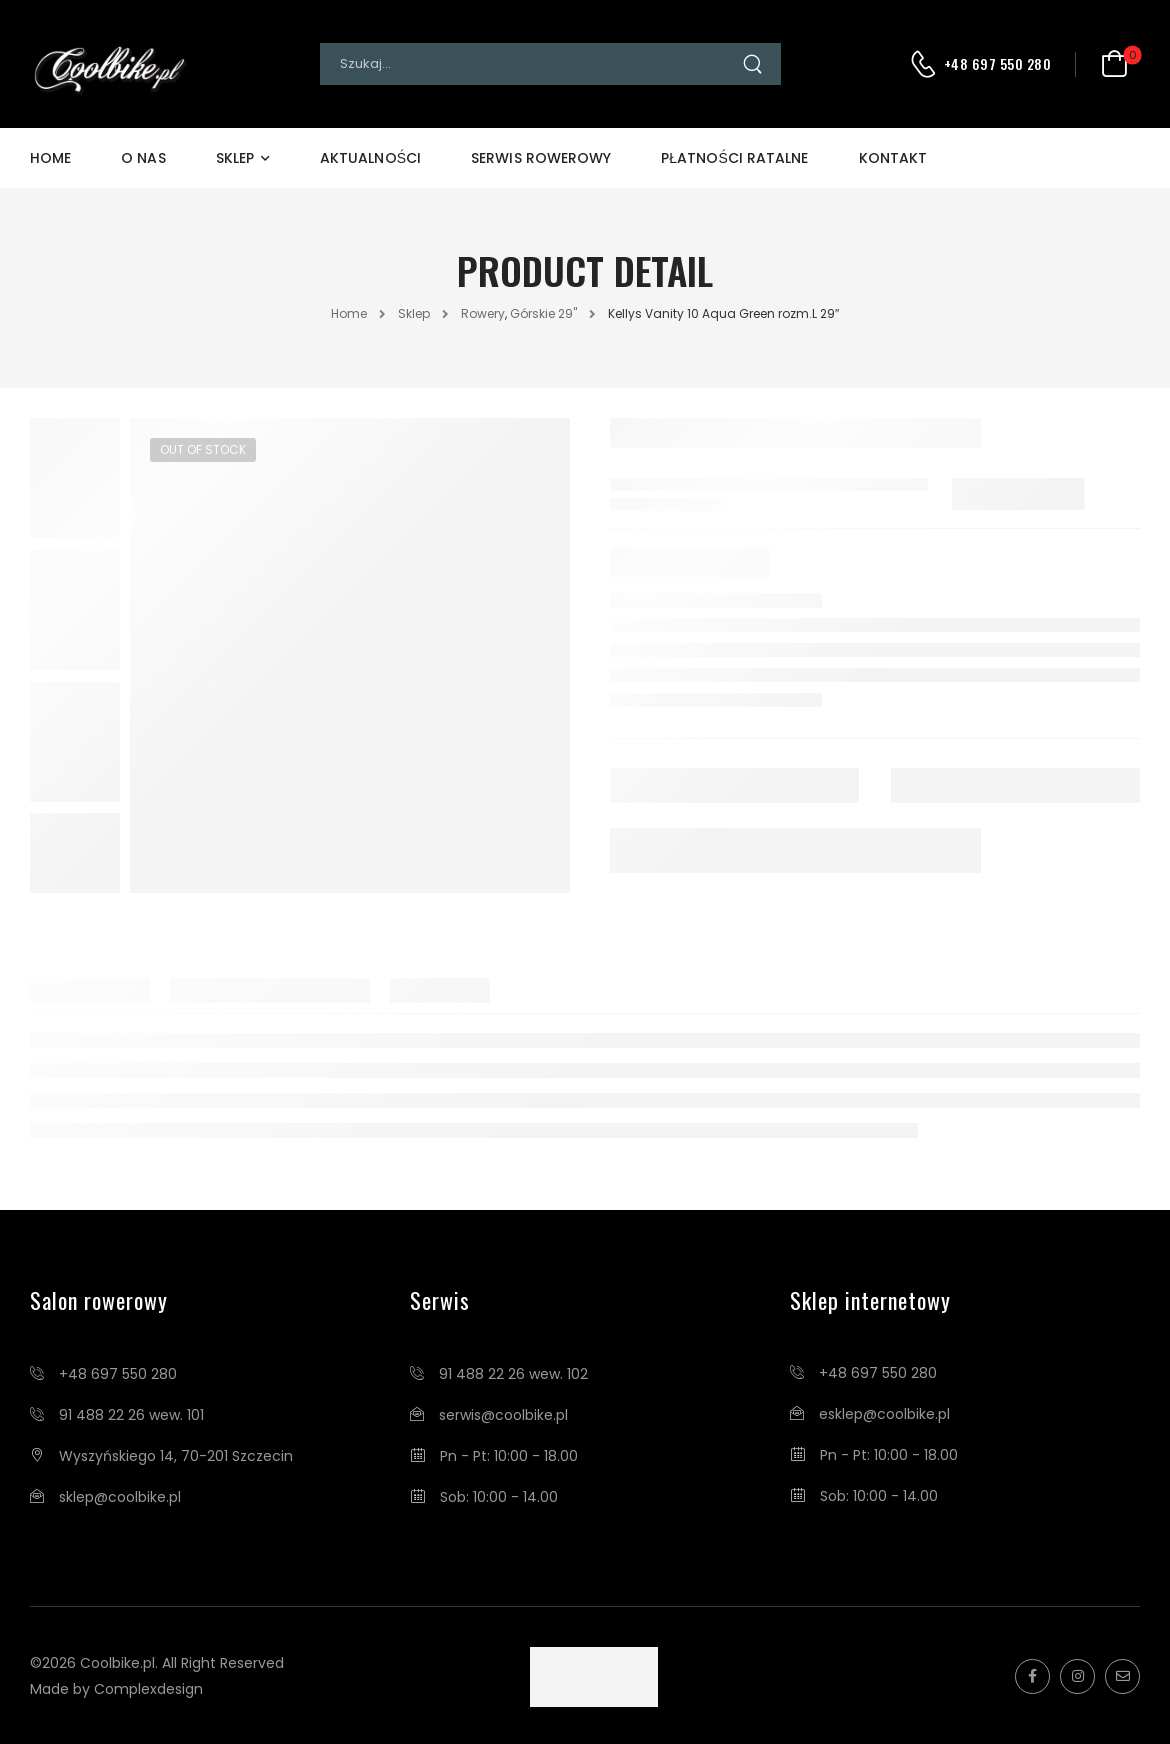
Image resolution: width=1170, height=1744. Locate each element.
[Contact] (926, 64)
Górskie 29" (543, 313)
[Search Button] (761, 64)
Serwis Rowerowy (541, 158)
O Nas (143, 158)
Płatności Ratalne (734, 158)
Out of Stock (203, 449)
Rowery (483, 313)
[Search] (530, 64)
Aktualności (370, 158)
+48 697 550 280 (998, 64)
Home (50, 158)
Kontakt (893, 158)
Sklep (235, 158)
